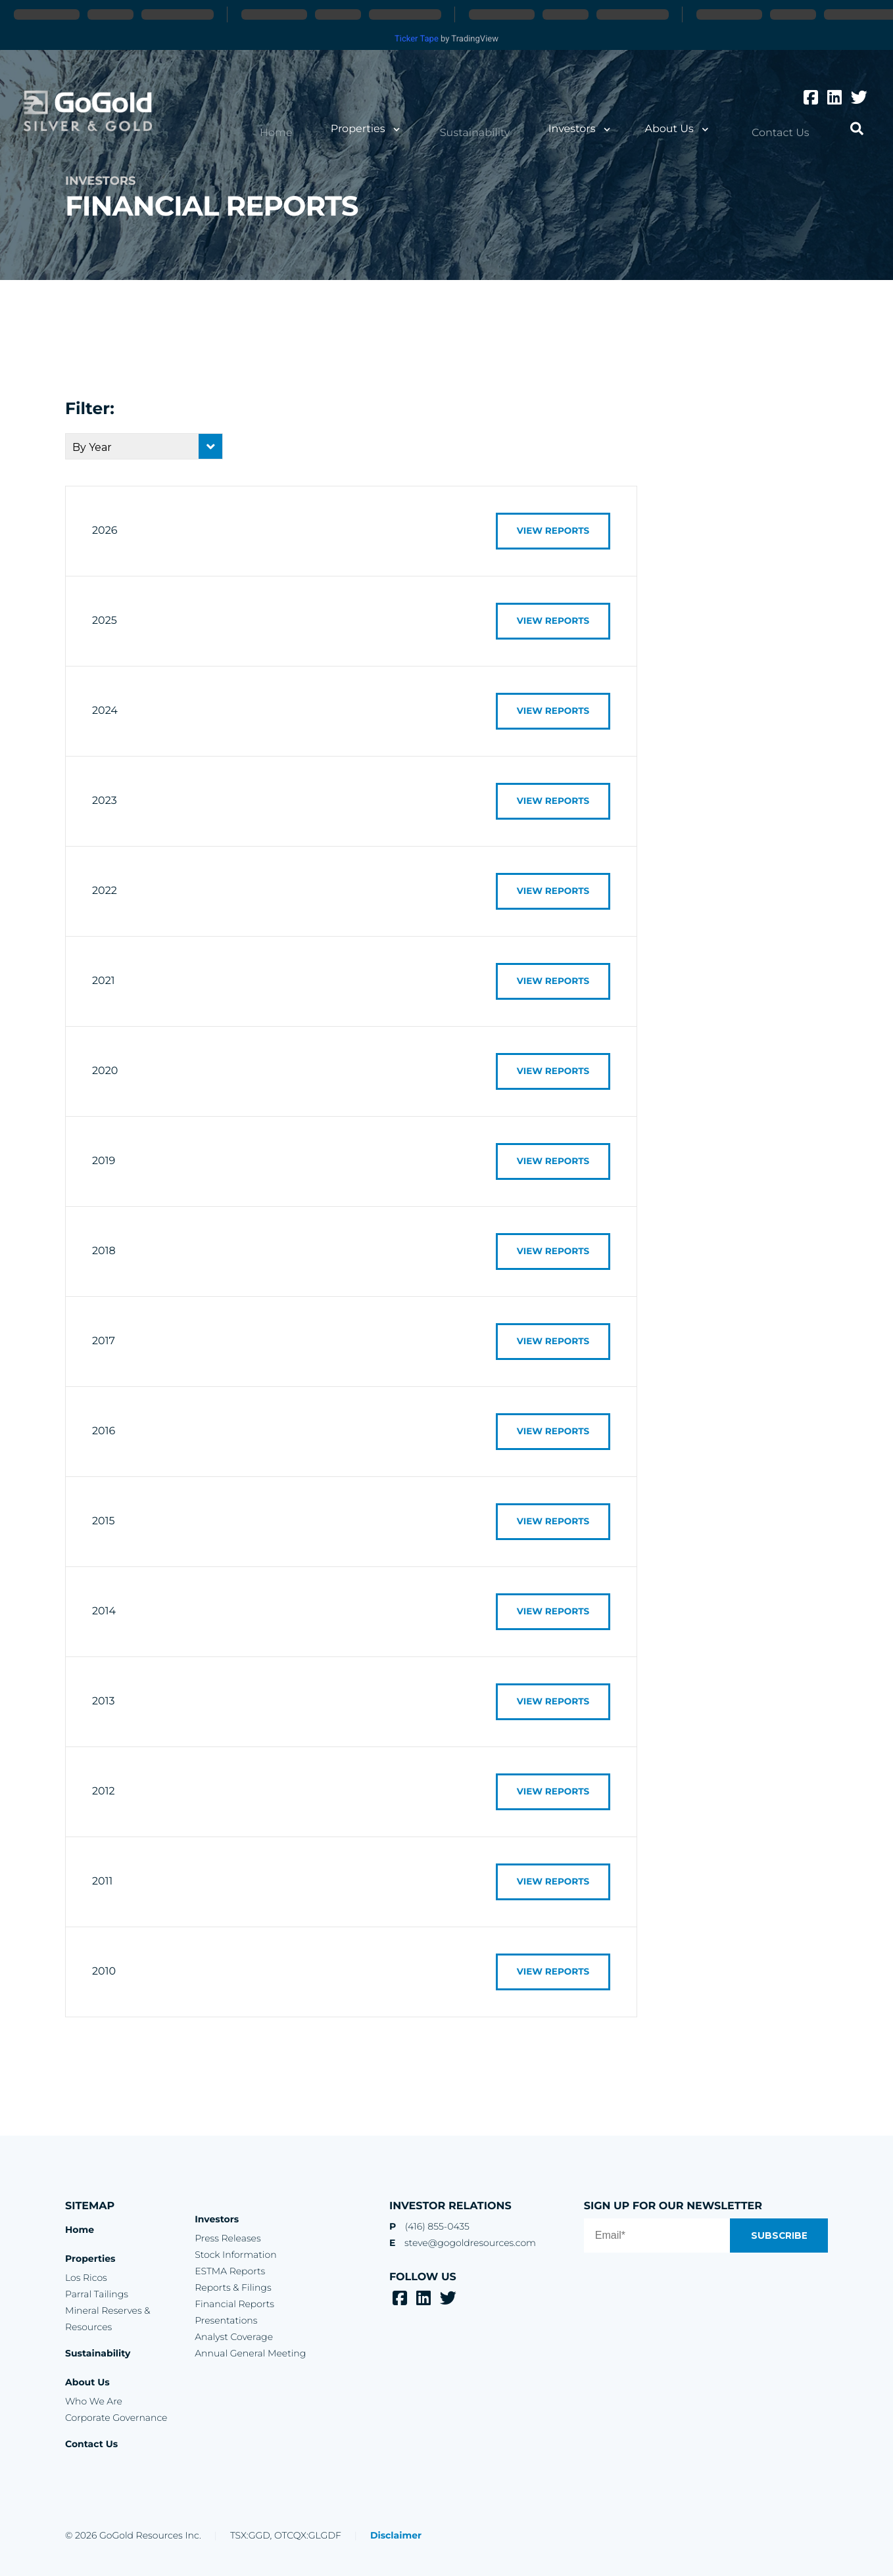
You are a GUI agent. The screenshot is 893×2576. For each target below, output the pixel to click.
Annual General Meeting (250, 2353)
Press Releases (227, 2238)
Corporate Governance (116, 2418)
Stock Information (235, 2254)
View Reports (547, 531)
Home (303, 132)
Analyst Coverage (234, 2337)
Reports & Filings (233, 2287)
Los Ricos (86, 2277)
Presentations (226, 2320)
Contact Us (786, 132)
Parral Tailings (96, 2294)
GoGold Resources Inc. (93, 114)
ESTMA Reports (230, 2271)
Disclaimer (396, 2535)
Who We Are (93, 2401)
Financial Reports (234, 2304)
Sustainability (491, 132)
